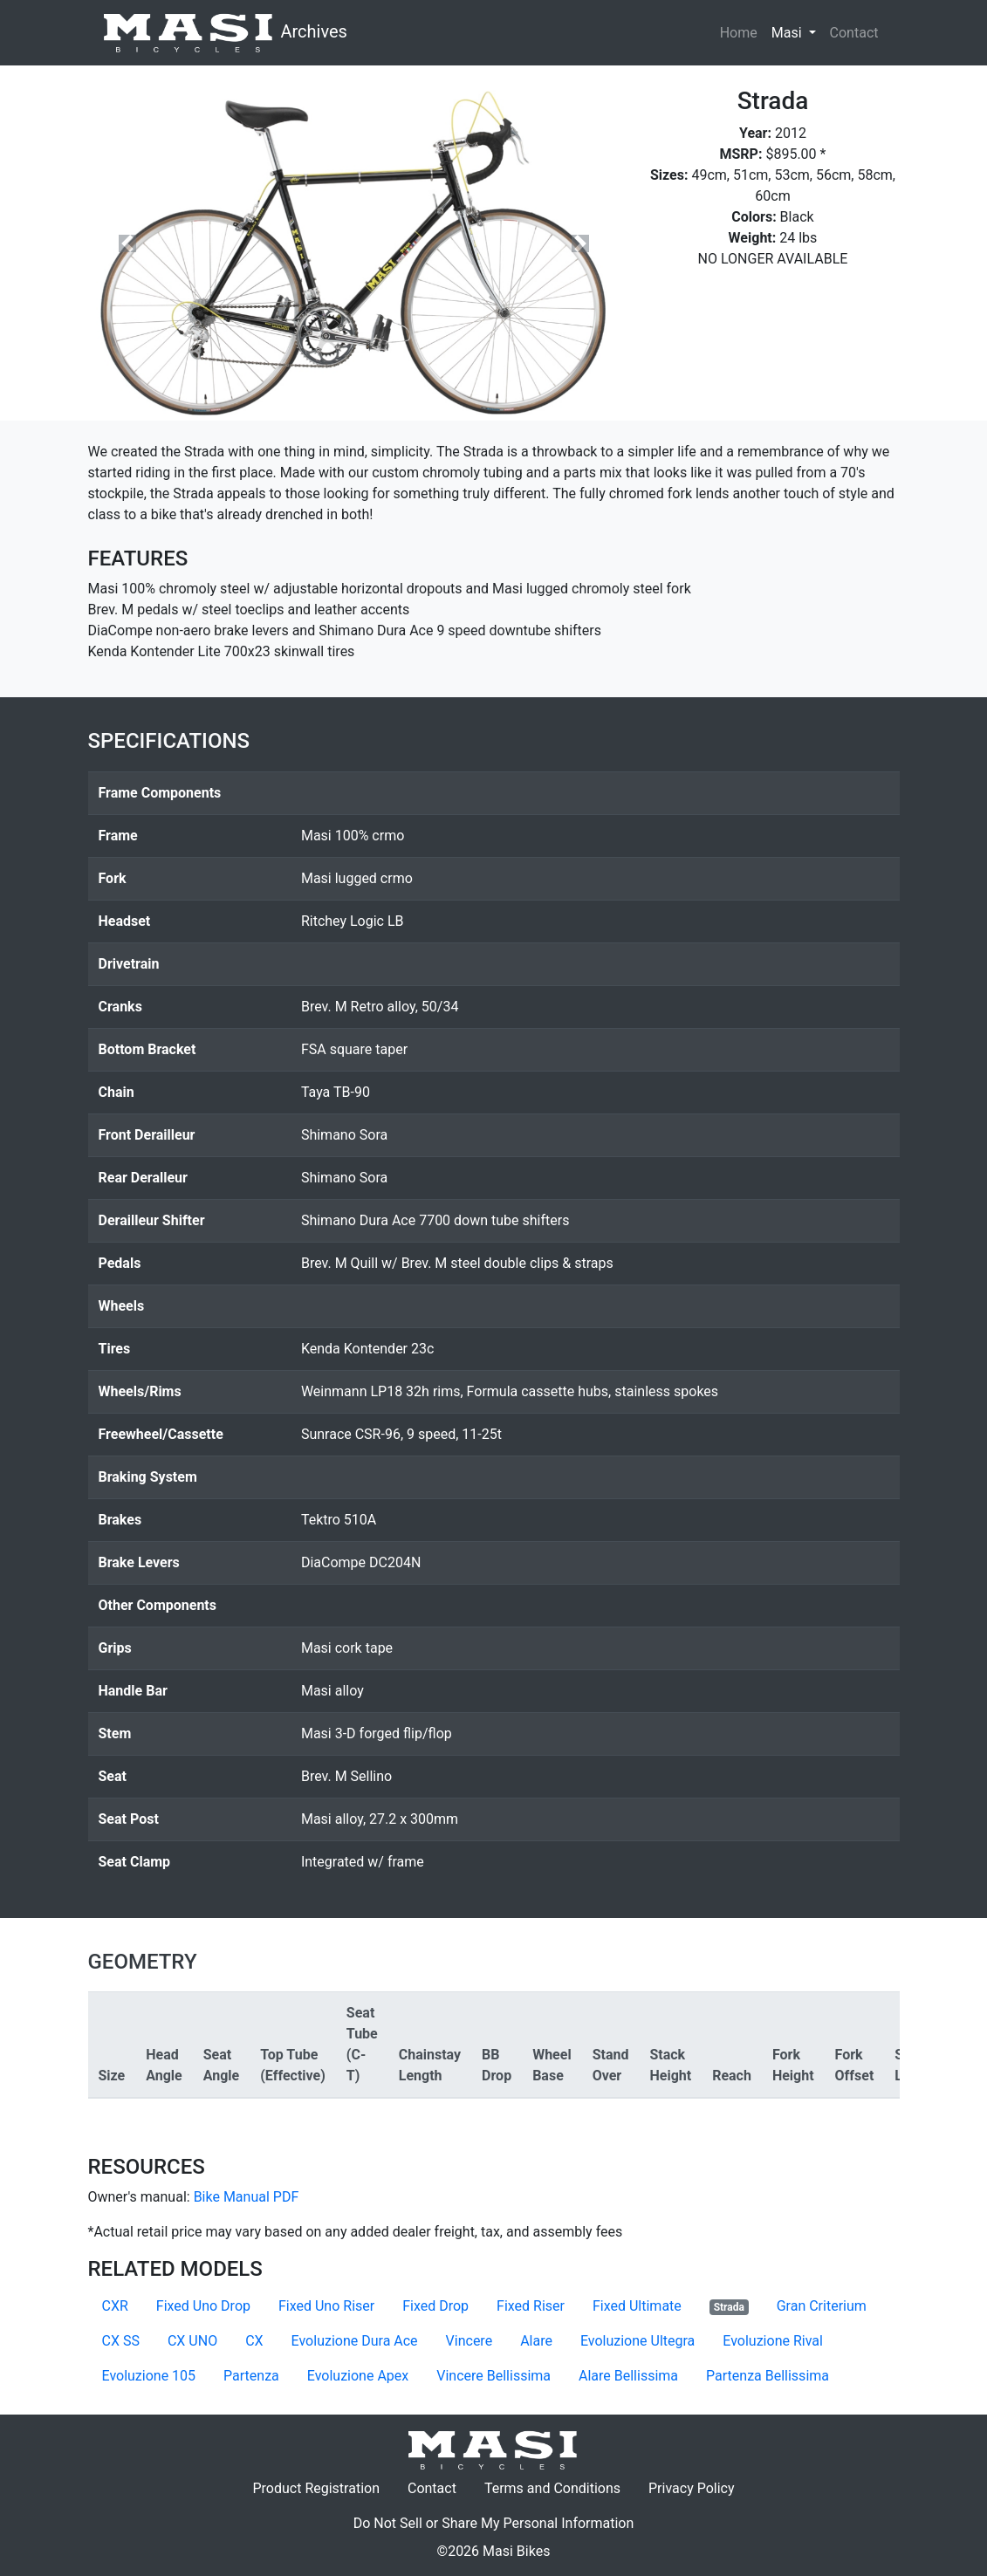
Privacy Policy (698, 2487)
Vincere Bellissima (493, 2375)
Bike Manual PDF (246, 2197)
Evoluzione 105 (149, 2375)
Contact (858, 31)
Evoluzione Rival (773, 2341)
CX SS (121, 2341)
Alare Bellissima (628, 2375)
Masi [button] (797, 31)
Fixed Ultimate (637, 2306)
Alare (536, 2341)
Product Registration (316, 2488)
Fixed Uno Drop (203, 2306)
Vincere (469, 2341)
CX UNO (192, 2341)
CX (254, 2341)
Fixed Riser (531, 2306)
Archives (224, 32)
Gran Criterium (822, 2306)
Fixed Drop (435, 2306)
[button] (128, 243)
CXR (115, 2306)
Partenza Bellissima (767, 2375)
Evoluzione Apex (357, 2375)
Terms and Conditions (559, 2487)
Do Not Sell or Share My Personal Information (493, 2523)
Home (738, 32)
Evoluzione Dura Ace (354, 2341)
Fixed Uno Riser (326, 2306)
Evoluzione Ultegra (637, 2341)
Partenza (251, 2375)
